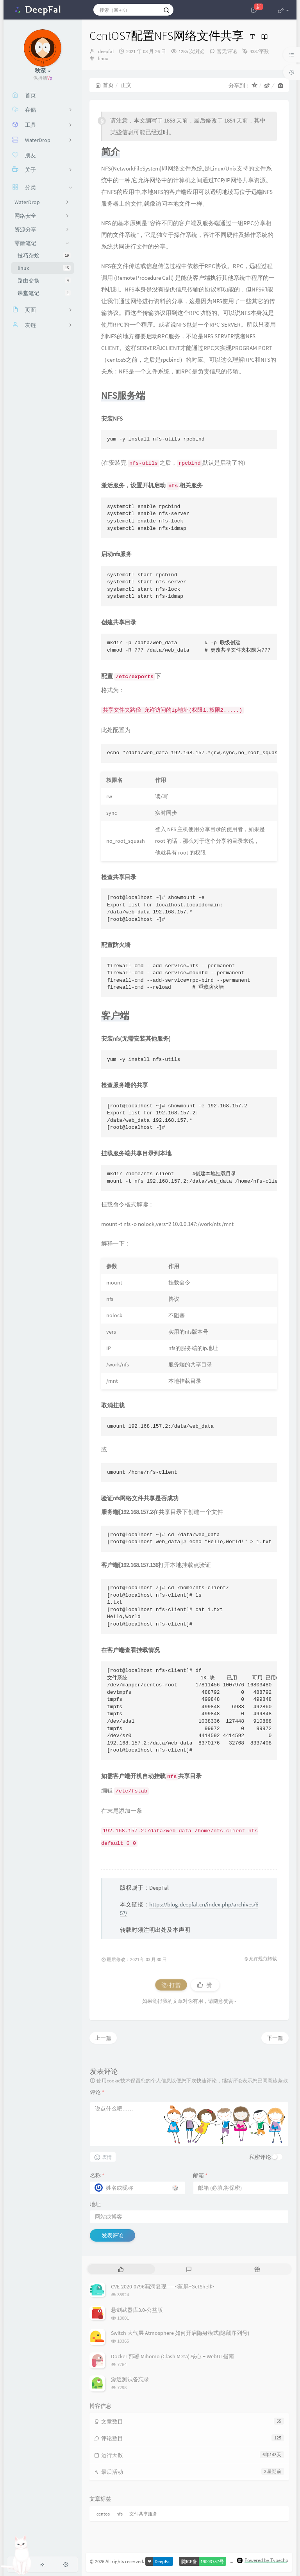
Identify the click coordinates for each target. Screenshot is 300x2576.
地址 (95, 2204)
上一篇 (103, 2037)
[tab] (121, 2269)
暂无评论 (227, 51)
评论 (97, 2092)
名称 (97, 2175)
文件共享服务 (143, 2514)
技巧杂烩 (44, 255)
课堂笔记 (44, 293)
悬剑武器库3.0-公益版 (137, 2309)
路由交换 (44, 280)
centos (103, 2514)
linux (44, 268)
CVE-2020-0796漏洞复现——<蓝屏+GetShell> (162, 2286)
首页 (104, 85)
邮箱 (200, 2175)
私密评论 (260, 2156)
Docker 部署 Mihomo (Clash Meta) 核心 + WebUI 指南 (172, 2356)
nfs (119, 2514)
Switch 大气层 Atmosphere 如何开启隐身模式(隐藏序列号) (180, 2332)
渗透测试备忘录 (130, 2379)
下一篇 (275, 2037)
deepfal (106, 51)
